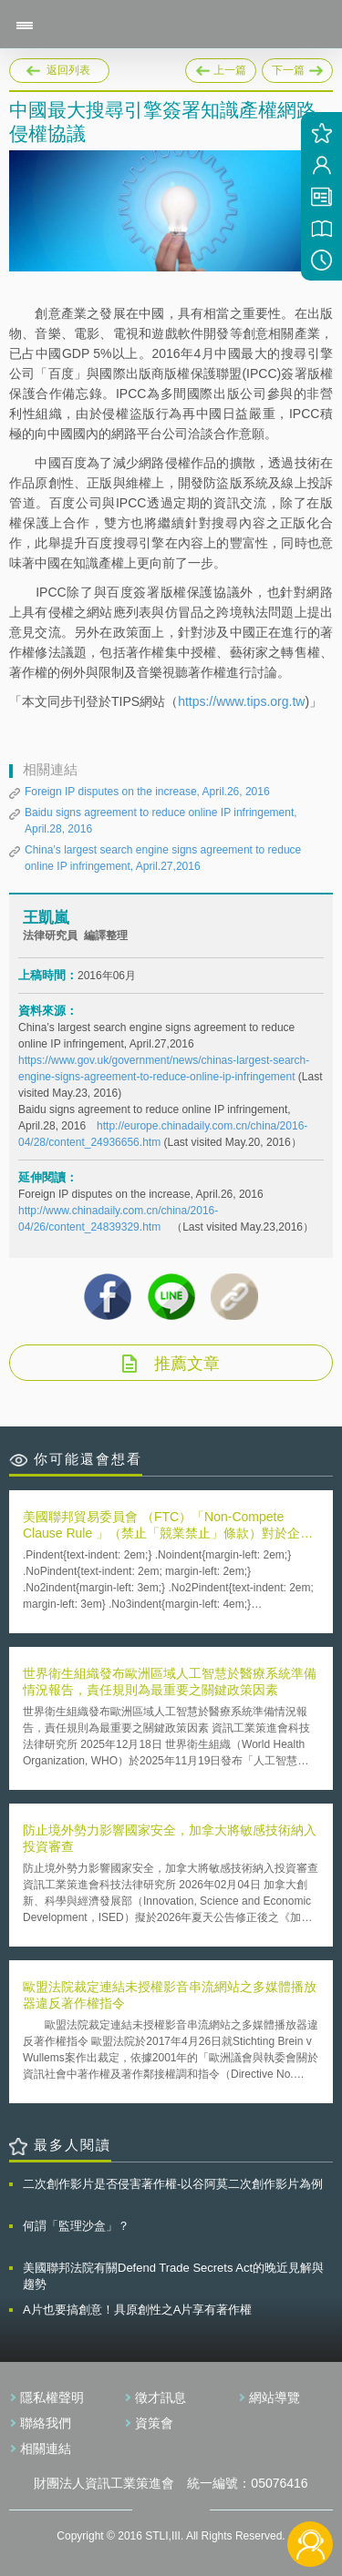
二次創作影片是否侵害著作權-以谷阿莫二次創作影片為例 (173, 2184)
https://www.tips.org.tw (241, 701)
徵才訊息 (160, 2397)
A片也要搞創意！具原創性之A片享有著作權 (137, 2309)
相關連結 (45, 2448)
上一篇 (220, 67)
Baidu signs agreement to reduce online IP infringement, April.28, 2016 (161, 820)
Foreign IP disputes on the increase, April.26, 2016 (147, 791)
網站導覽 (274, 2397)
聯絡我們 (45, 2423)
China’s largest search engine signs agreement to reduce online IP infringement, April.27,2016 (163, 858)
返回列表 (68, 70)
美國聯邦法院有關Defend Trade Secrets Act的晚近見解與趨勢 (173, 2276)
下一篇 (297, 67)
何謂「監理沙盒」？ (76, 2226)
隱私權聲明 (52, 2397)
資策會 (154, 2423)
